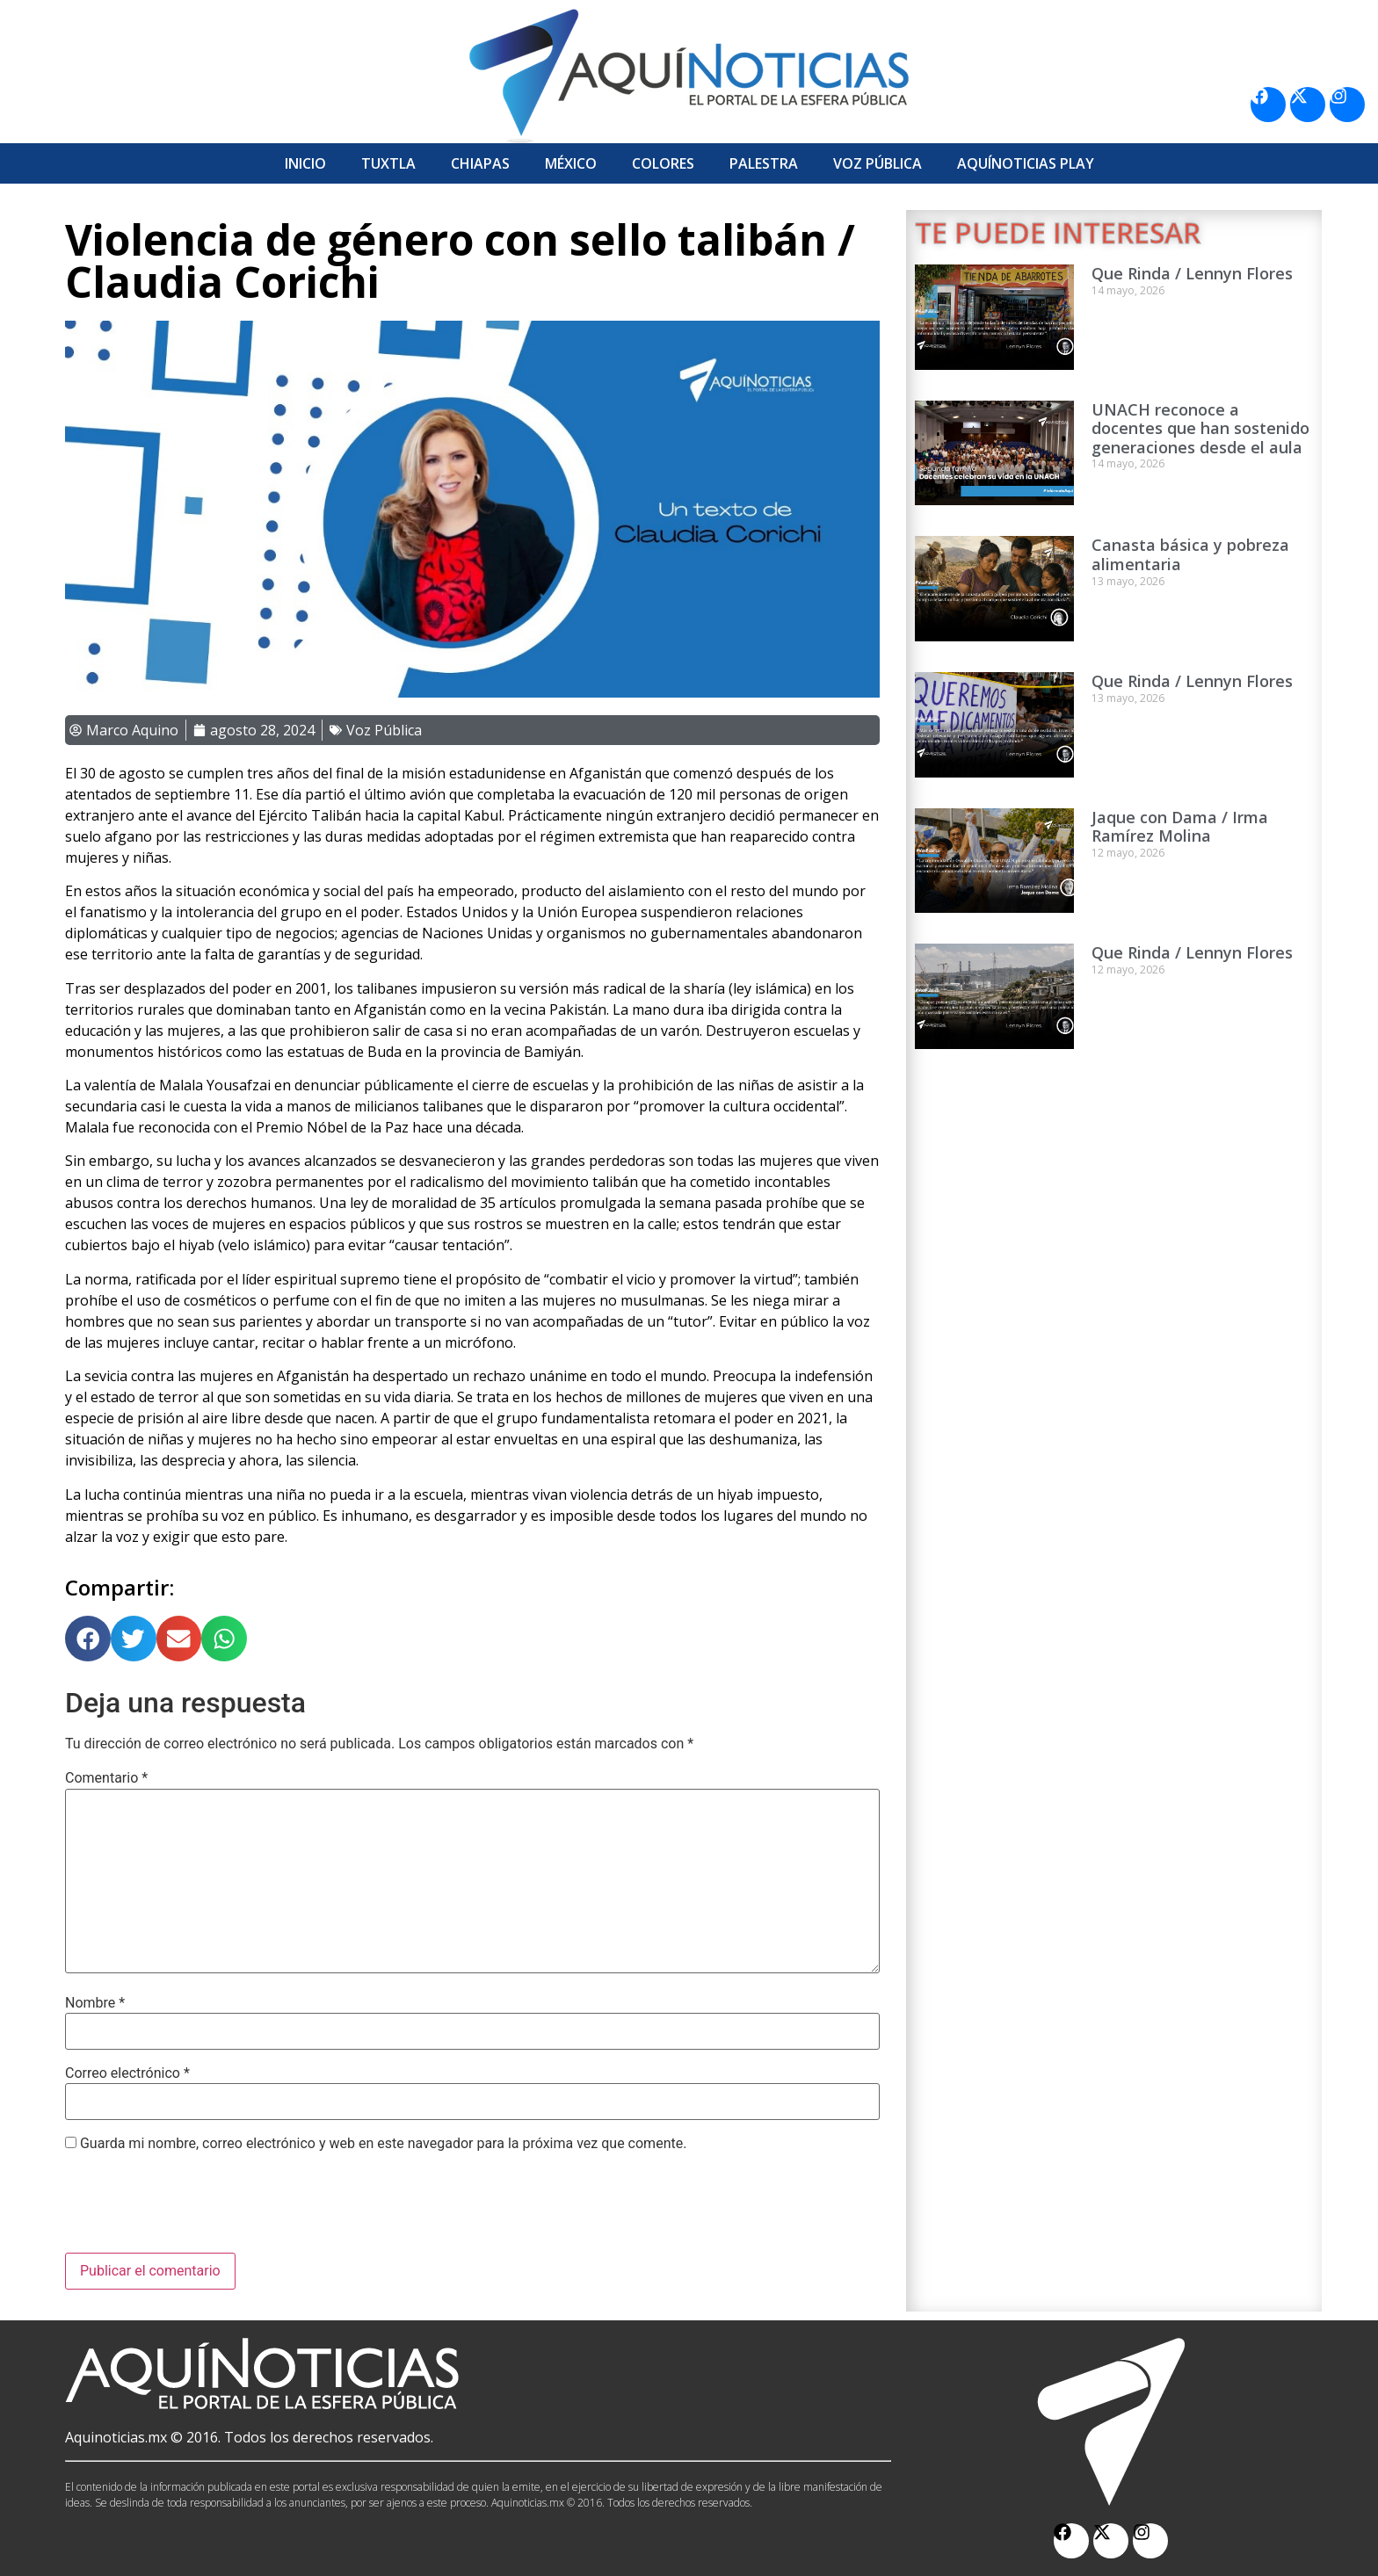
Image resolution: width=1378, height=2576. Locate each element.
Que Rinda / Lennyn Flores (1192, 273)
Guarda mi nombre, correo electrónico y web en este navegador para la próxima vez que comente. (383, 2144)
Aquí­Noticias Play (1025, 163)
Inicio (305, 163)
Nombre (95, 2003)
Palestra (763, 163)
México (571, 163)
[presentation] (198, 2209)
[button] (88, 1638)
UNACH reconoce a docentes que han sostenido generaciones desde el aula (1200, 428)
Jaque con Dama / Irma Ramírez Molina (1180, 827)
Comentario (106, 1778)
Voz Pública (877, 163)
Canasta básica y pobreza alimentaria (1190, 554)
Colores (663, 163)
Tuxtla (388, 163)
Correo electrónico (127, 2073)
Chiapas (480, 163)
